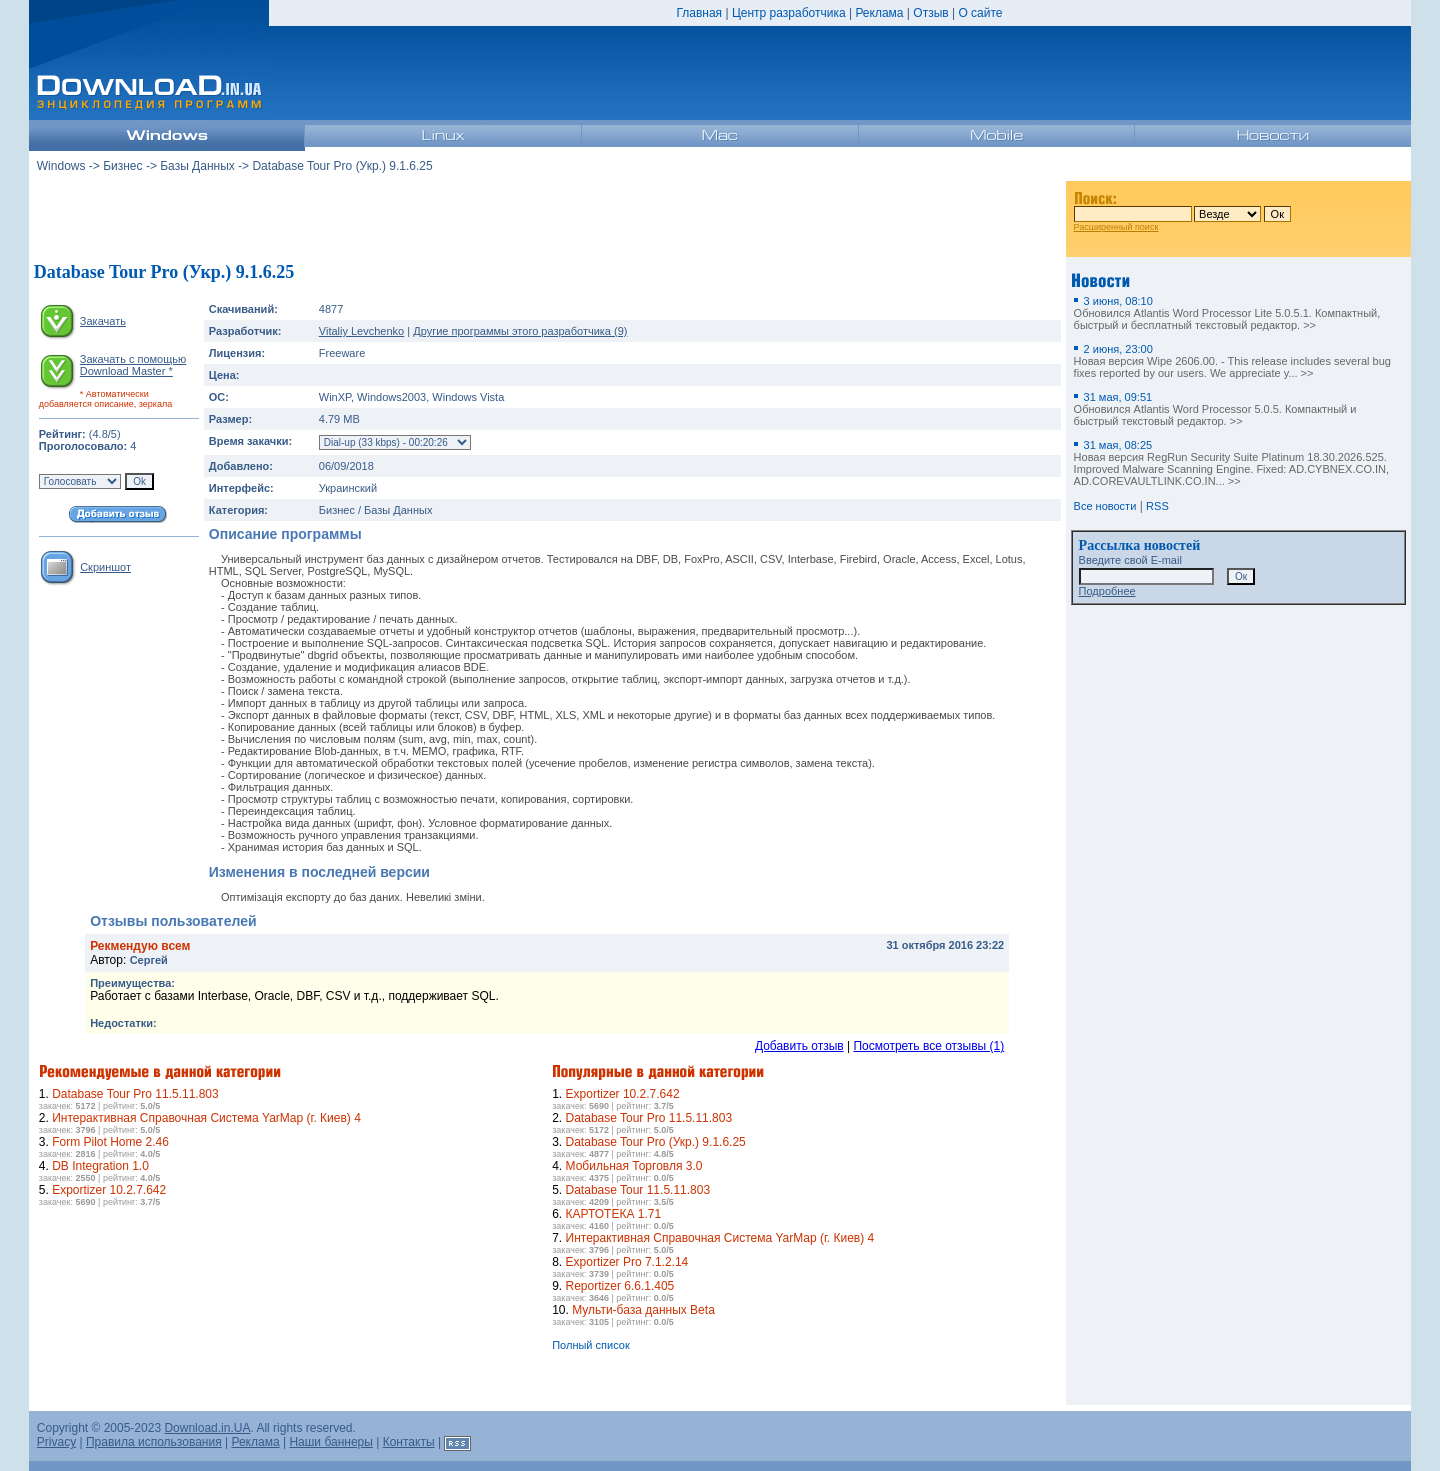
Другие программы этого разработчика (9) (520, 331)
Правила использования (154, 1442)
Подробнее (1107, 591)
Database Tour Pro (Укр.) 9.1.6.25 (656, 1142)
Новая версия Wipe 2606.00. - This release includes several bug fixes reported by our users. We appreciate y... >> (1232, 361)
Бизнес (122, 166)
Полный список (591, 1345)
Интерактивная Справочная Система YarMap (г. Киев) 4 (206, 1118)
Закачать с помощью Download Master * (133, 365)
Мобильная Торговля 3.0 (634, 1166)
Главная (699, 13)
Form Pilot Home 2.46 (110, 1142)
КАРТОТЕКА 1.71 (614, 1214)
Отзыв (930, 13)
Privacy (56, 1442)
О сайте (980, 13)
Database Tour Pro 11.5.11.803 (135, 1094)
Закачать (103, 321)
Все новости (1105, 506)
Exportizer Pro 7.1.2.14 (627, 1262)
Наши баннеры (331, 1442)
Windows (61, 166)
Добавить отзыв (799, 1046)
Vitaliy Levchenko (361, 331)
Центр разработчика (789, 13)
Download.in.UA (207, 1428)
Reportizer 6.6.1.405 (620, 1286)
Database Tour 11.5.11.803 (638, 1190)
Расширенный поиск (1116, 227)
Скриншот (105, 567)
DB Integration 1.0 (100, 1166)
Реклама (879, 13)
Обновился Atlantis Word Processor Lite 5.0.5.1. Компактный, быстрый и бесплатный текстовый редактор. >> (1227, 313)
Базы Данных (197, 166)
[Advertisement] (547, 219)
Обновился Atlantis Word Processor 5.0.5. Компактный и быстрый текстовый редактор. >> (1215, 409)
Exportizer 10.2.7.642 (109, 1190)
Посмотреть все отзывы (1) (928, 1046)
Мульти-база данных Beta (643, 1310)
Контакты (409, 1442)
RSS (1157, 506)
